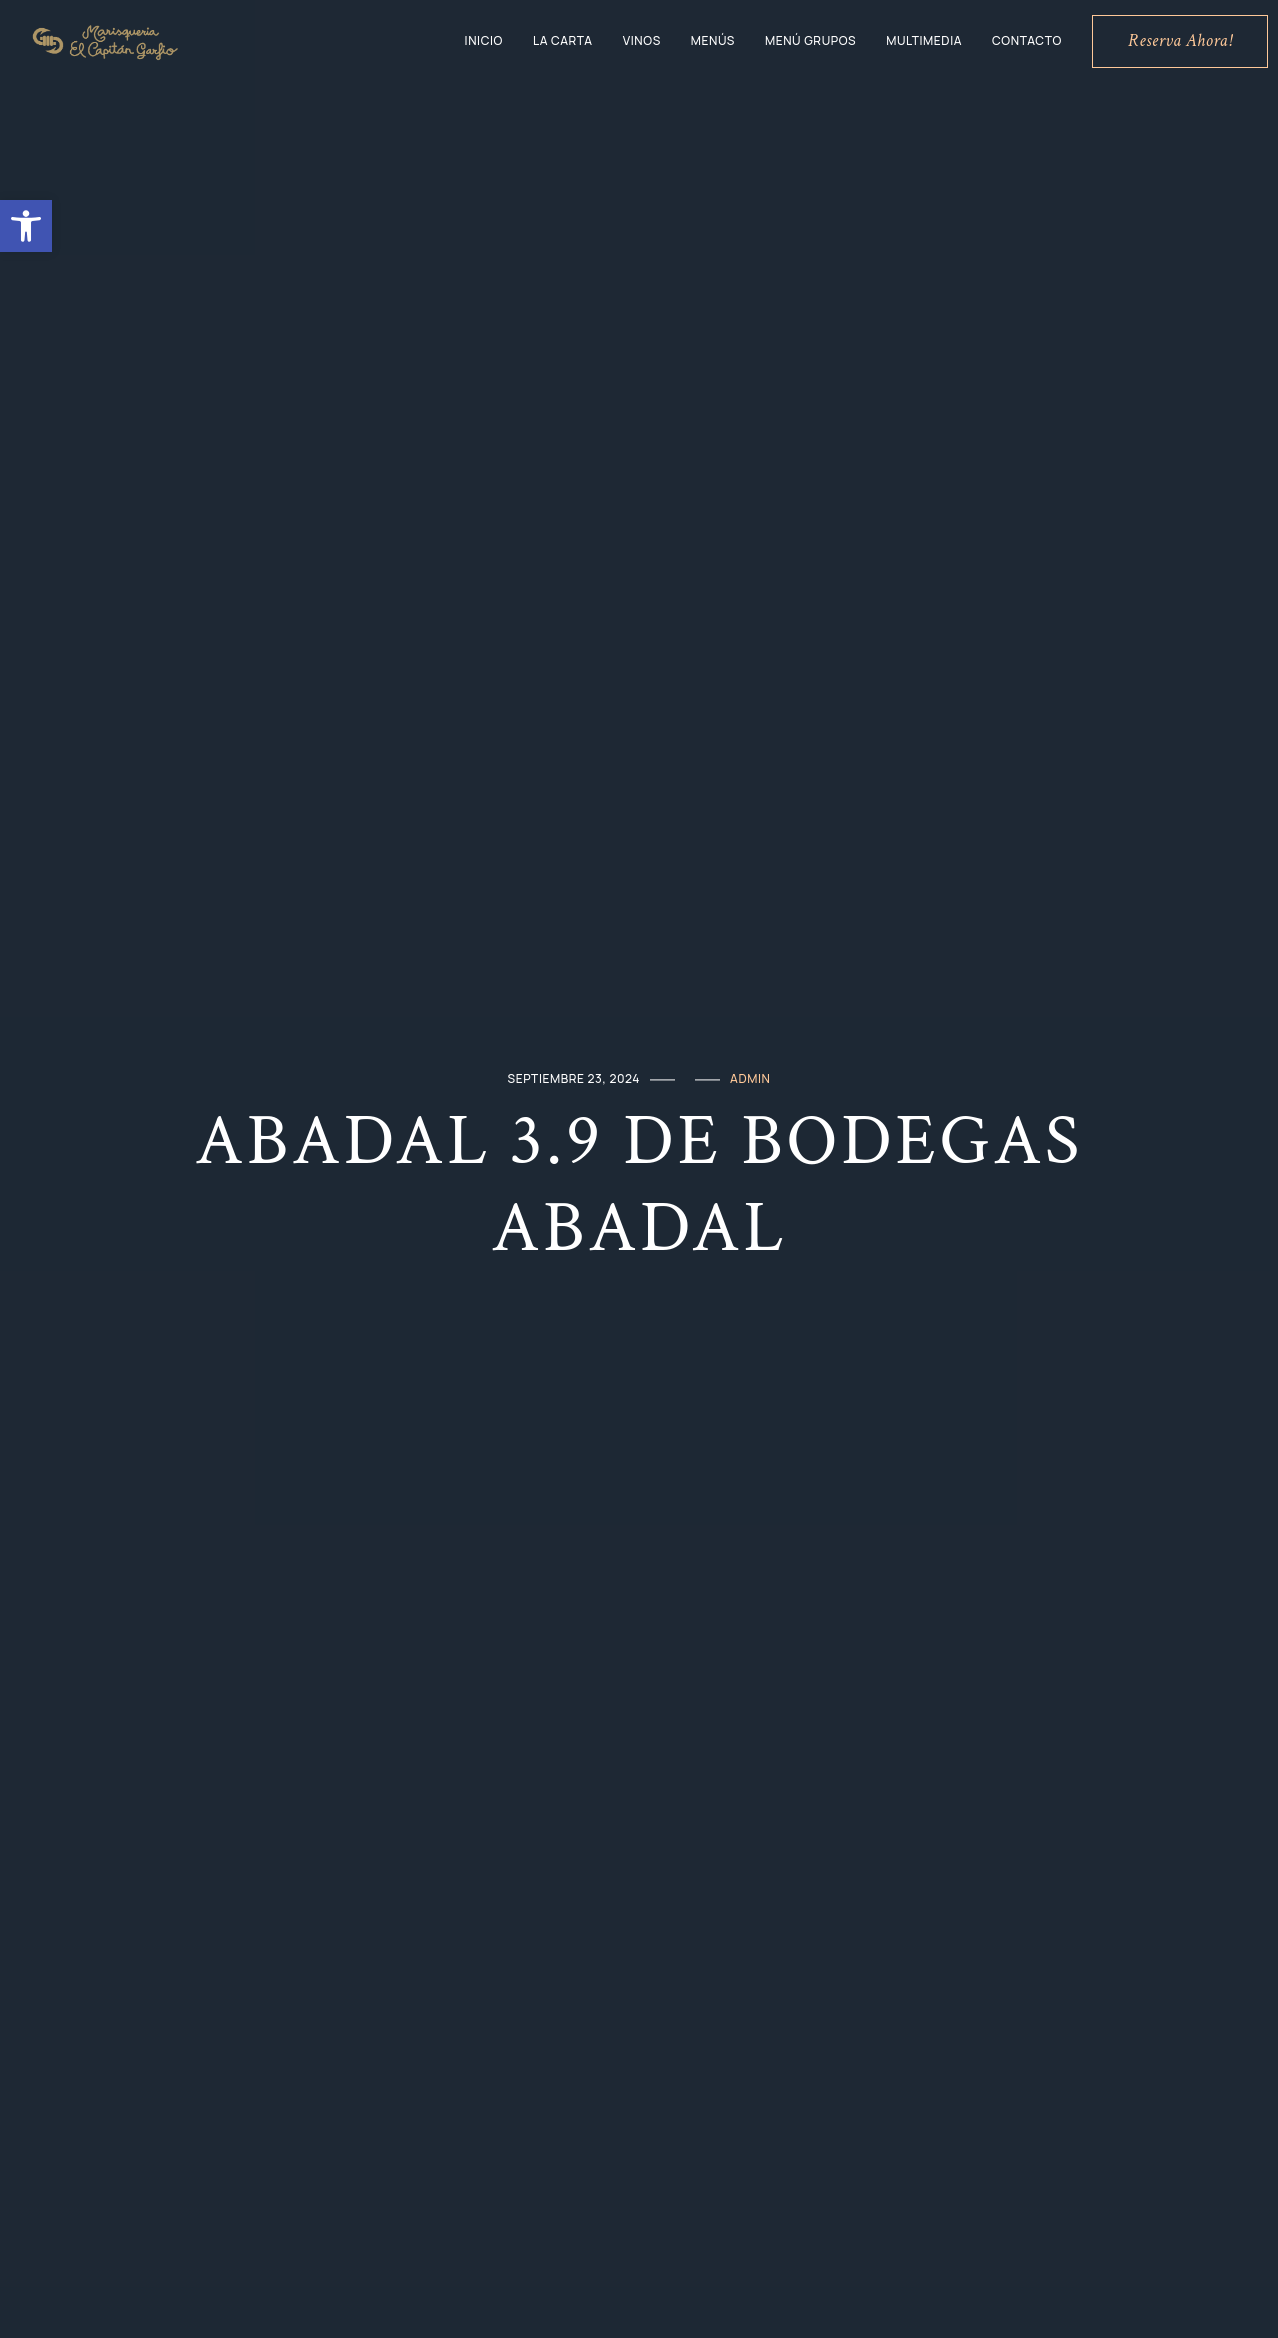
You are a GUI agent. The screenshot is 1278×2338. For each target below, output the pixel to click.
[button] (26, 226)
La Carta (563, 40)
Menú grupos (810, 40)
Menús (713, 40)
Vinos (642, 40)
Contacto (1027, 40)
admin (750, 1078)
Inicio (484, 40)
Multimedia (924, 40)
